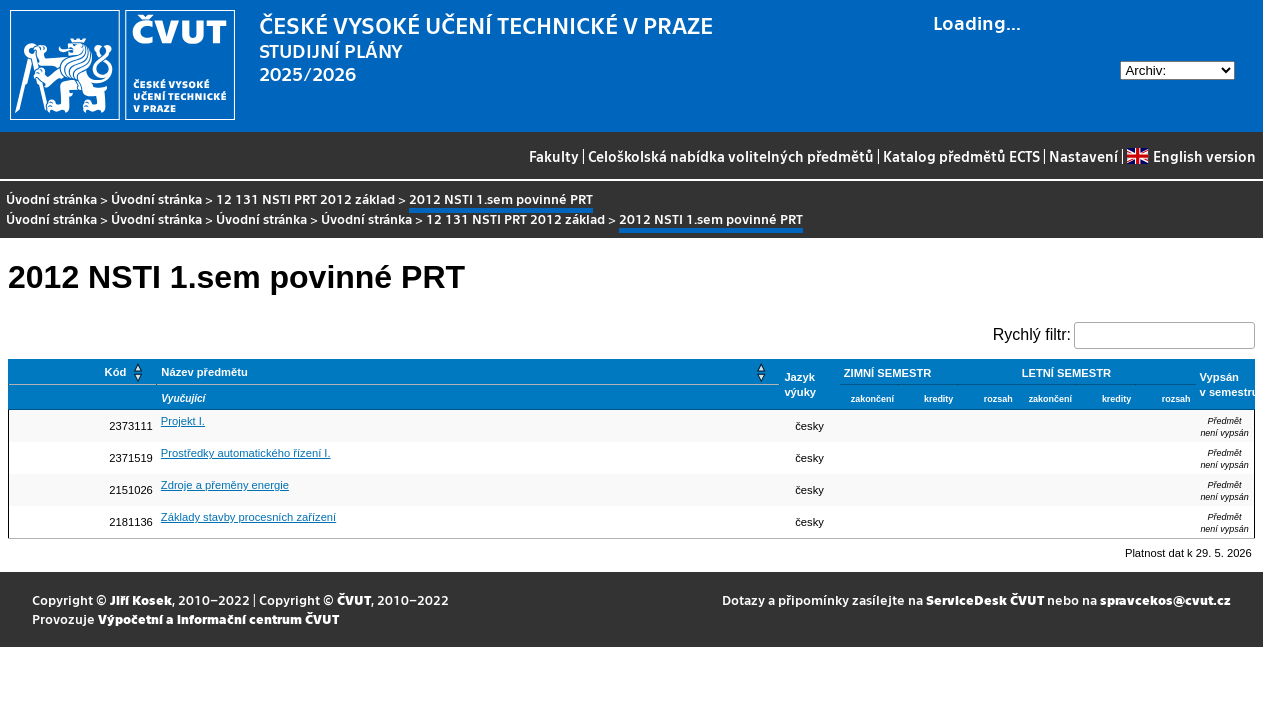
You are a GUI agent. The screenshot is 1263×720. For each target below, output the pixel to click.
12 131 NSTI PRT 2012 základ (305, 198)
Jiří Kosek (141, 599)
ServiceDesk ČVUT (985, 599)
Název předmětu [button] (204, 372)
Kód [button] (116, 372)
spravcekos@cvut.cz (1165, 599)
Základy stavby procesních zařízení (248, 517)
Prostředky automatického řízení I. (246, 453)
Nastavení (1083, 156)
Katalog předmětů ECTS (961, 156)
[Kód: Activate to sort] (83, 372)
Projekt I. (183, 421)
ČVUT (354, 599)
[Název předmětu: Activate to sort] (468, 372)
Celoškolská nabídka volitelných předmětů (731, 156)
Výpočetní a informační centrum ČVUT (218, 618)
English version (1191, 156)
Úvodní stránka (51, 198)
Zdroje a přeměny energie (225, 485)
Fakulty (554, 156)
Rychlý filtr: (1032, 334)
